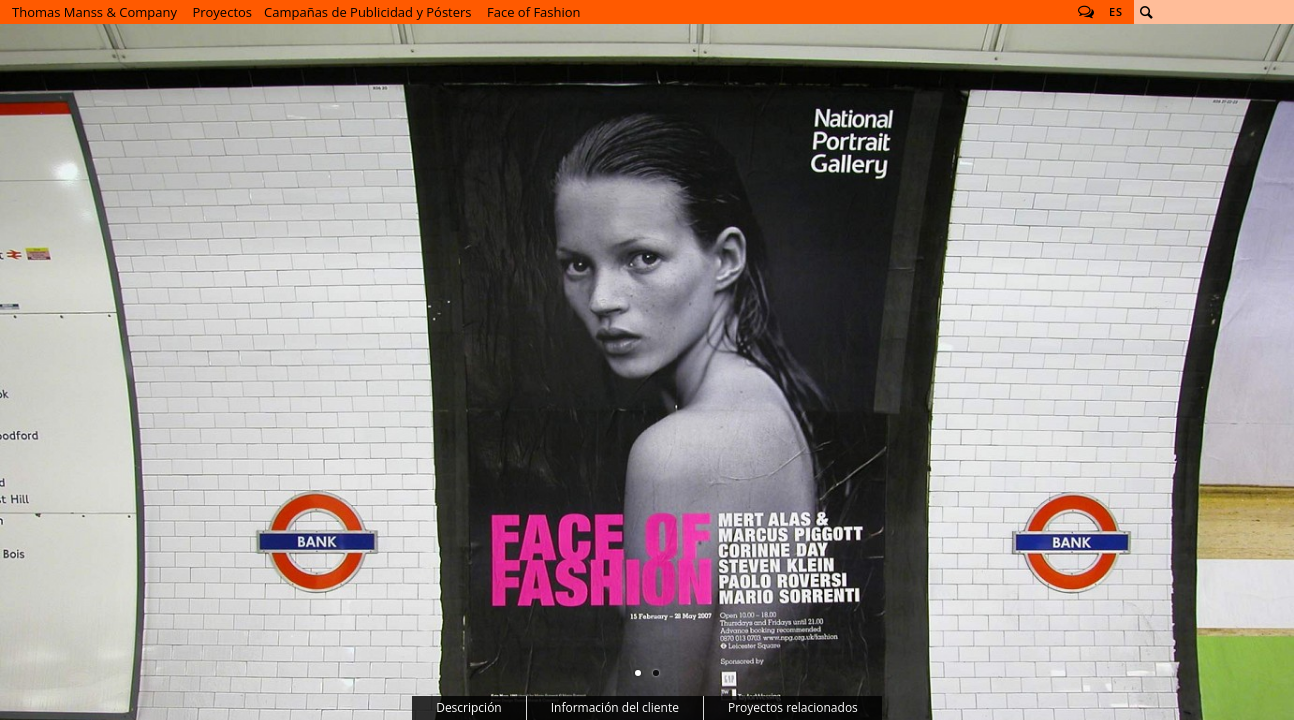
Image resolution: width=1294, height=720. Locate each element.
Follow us (1086, 12)
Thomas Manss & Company (94, 12)
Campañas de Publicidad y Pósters (368, 12)
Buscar (1146, 12)
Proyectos (222, 12)
